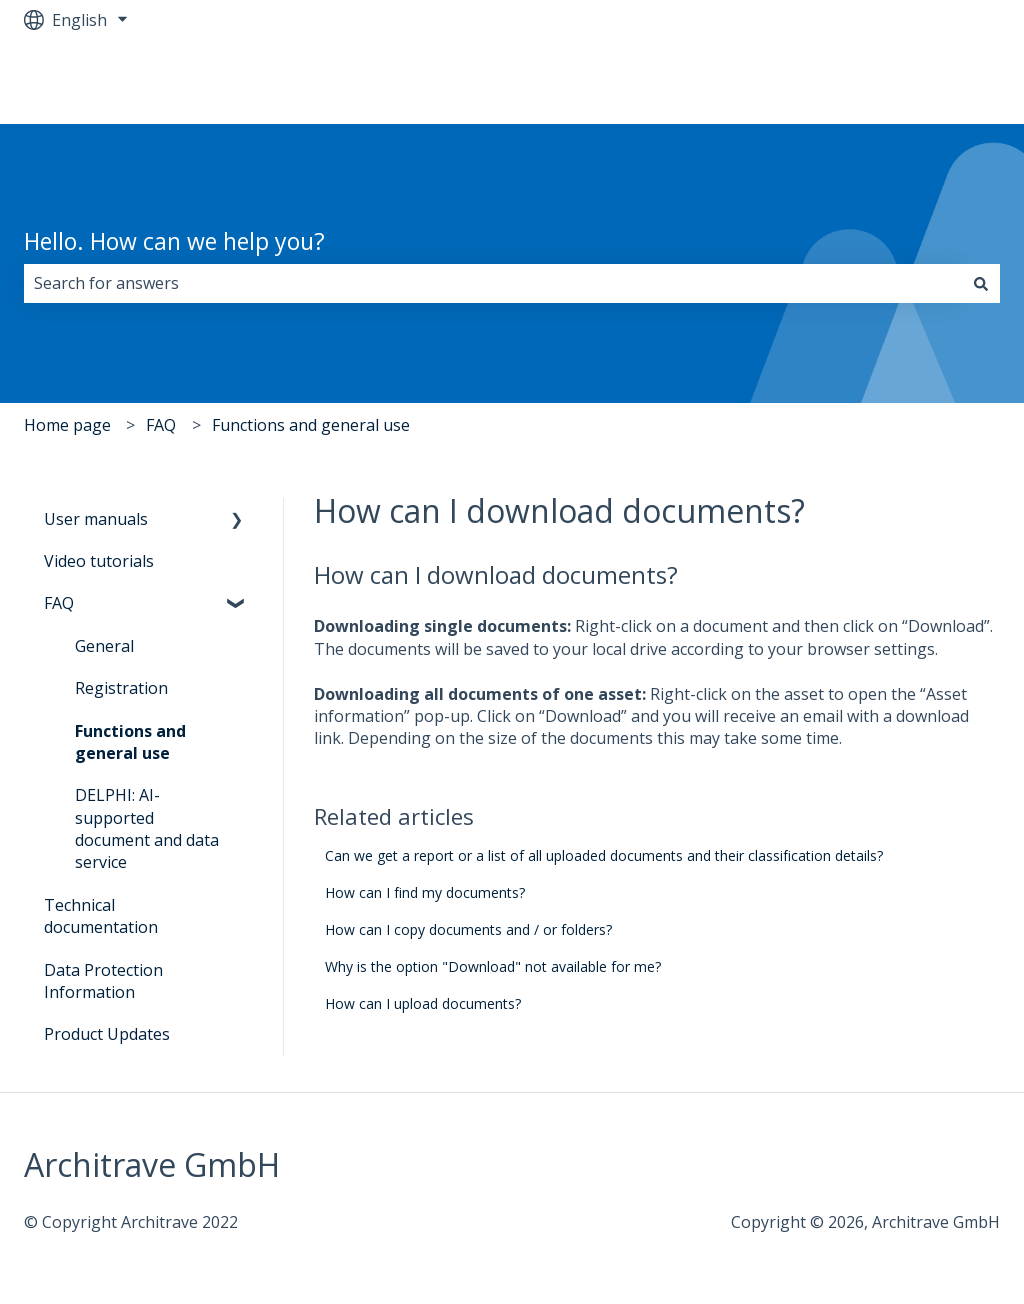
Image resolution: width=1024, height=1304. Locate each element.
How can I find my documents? (425, 892)
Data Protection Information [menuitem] (103, 981)
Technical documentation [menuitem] (101, 916)
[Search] (981, 283)
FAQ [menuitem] (59, 603)
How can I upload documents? (423, 1003)
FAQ (161, 425)
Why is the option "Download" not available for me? (493, 966)
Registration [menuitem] (121, 688)
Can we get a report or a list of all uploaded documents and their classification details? (604, 855)
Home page (67, 425)
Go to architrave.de (909, 82)
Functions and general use (311, 425)
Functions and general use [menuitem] (130, 742)
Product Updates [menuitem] (107, 1034)
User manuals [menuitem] (96, 519)
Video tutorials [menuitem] (99, 561)
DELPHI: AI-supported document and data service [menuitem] (147, 828)
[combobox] (493, 283)
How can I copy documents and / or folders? (468, 929)
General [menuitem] (104, 646)
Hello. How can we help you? (174, 241)
